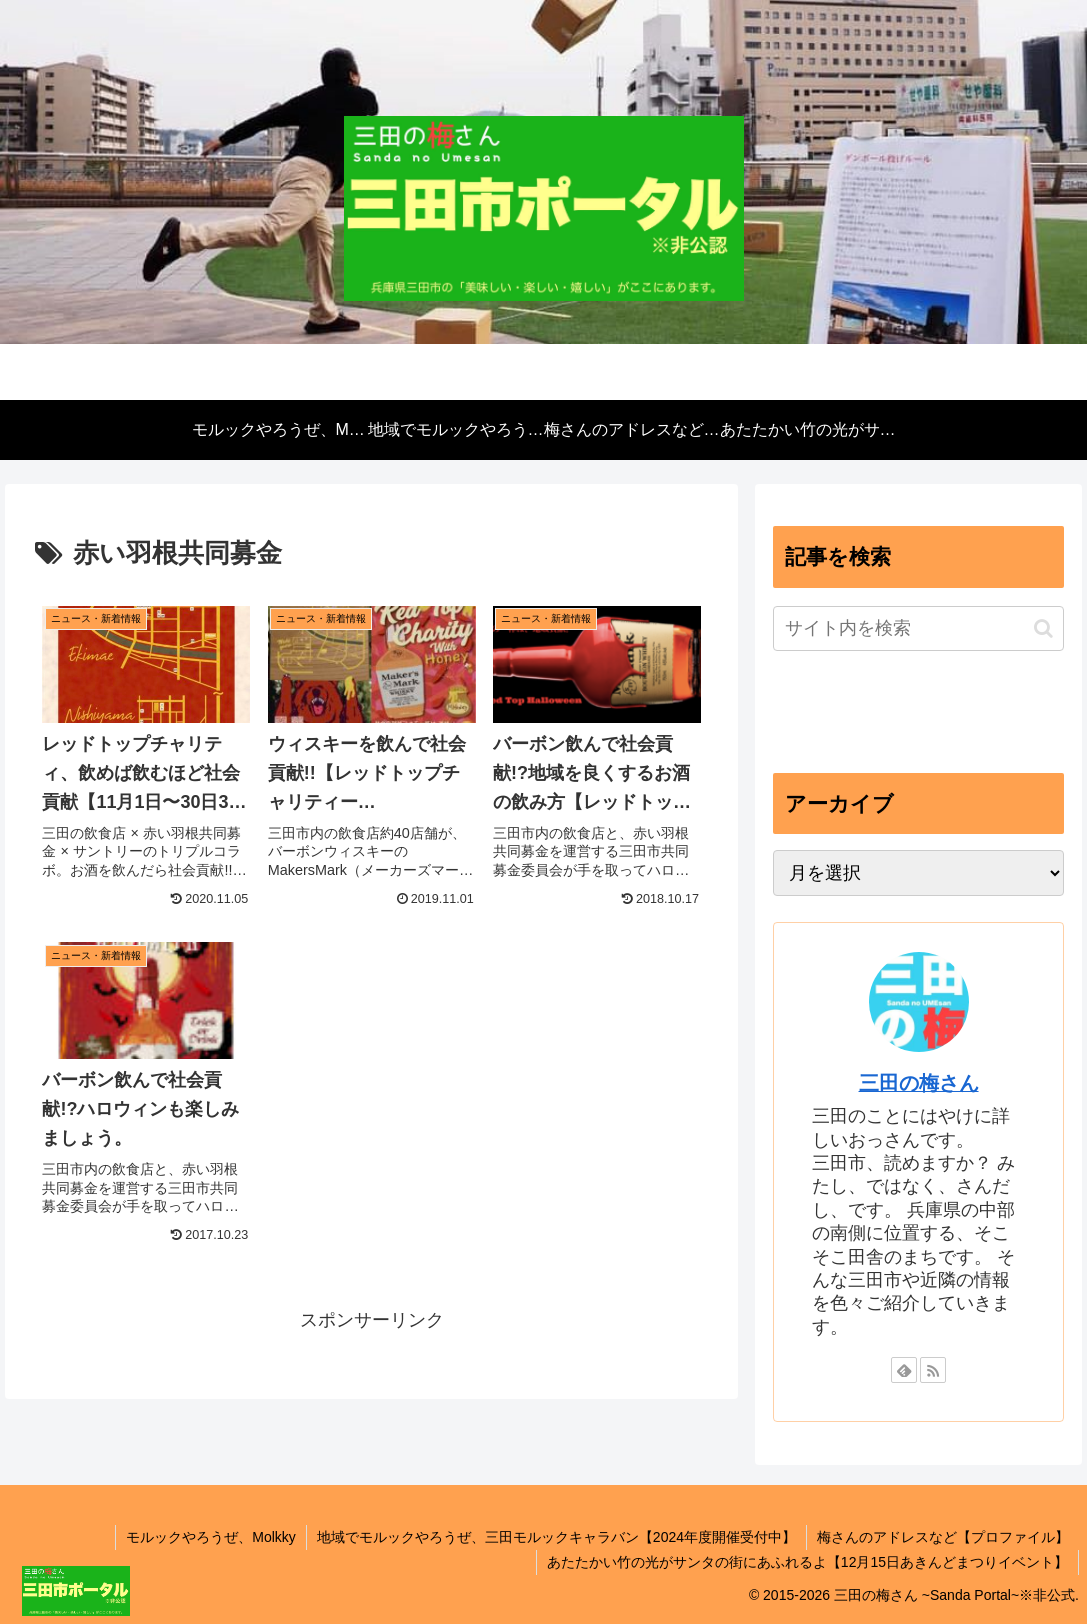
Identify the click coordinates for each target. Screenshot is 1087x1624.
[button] (1043, 628)
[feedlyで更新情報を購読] (904, 1370)
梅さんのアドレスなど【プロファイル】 (943, 1537)
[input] (919, 628)
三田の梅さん (919, 1083)
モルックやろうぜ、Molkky (211, 1537)
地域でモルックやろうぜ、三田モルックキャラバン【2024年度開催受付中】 (556, 1537)
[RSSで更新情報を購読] (933, 1370)
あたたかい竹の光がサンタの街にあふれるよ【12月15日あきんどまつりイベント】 (807, 1562)
